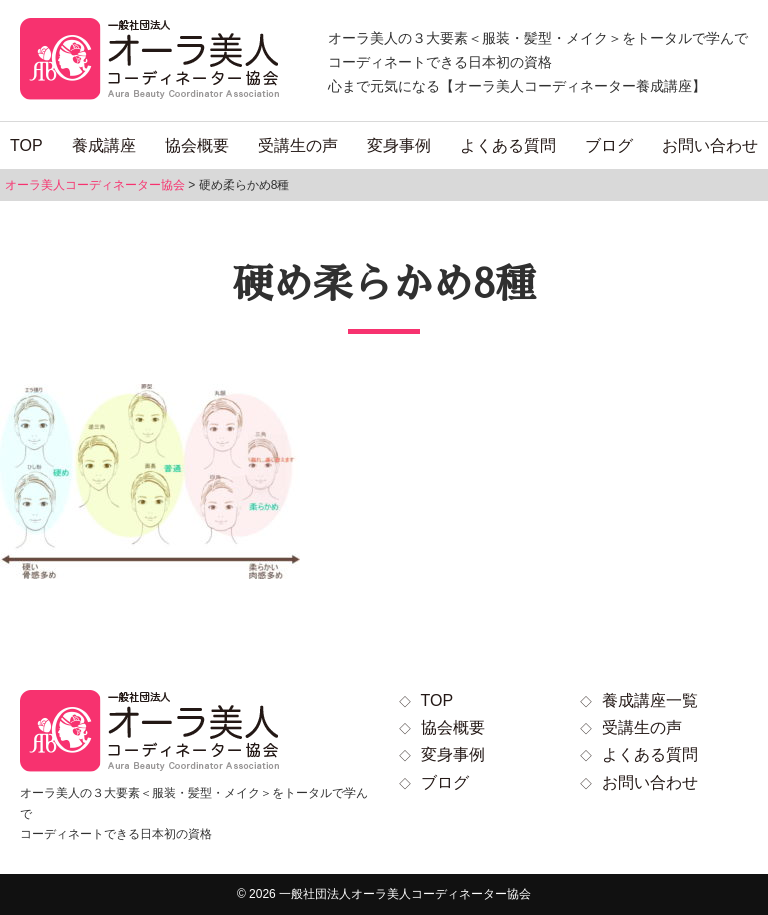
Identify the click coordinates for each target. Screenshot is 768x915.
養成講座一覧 (650, 700)
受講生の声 (298, 145)
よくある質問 (508, 145)
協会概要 (197, 145)
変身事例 (399, 145)
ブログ (609, 145)
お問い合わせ (710, 145)
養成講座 (104, 145)
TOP (26, 145)
